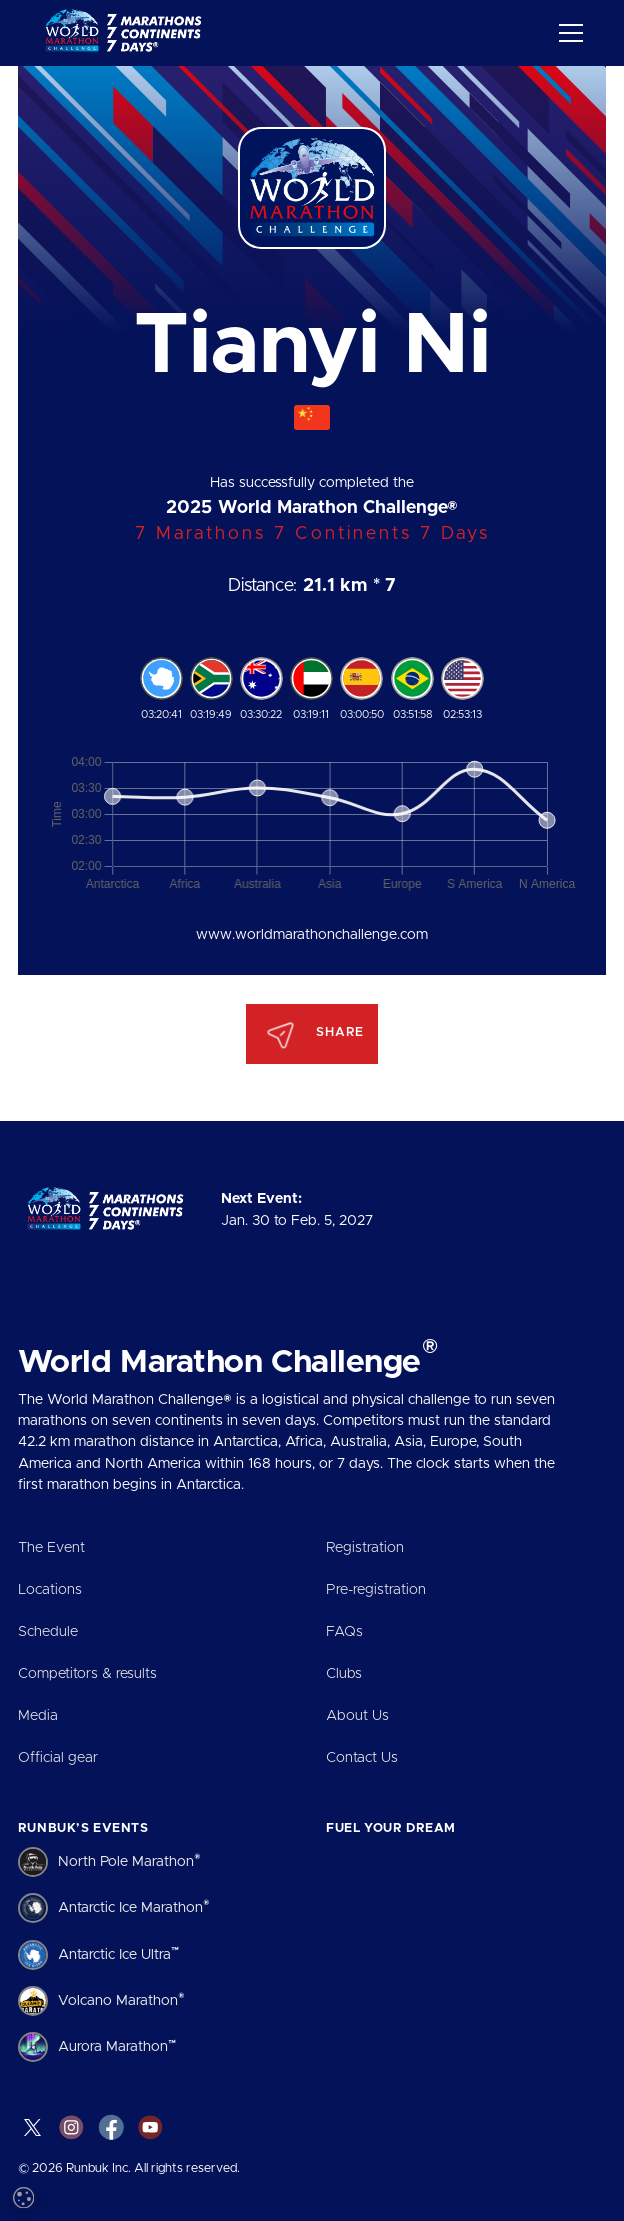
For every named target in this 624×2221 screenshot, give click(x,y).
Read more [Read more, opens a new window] (180, 1960)
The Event (51, 1548)
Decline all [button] (236, 2128)
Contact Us (362, 1758)
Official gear (58, 1758)
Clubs (344, 1674)
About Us (357, 1716)
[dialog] (170, 2017)
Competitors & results (87, 1674)
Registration (365, 1548)
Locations (50, 1590)
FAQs (344, 1632)
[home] (127, 33)
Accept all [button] (101, 2128)
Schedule (48, 1632)
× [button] (297, 1854)
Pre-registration (376, 1590)
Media (38, 1716)
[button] (567, 33)
